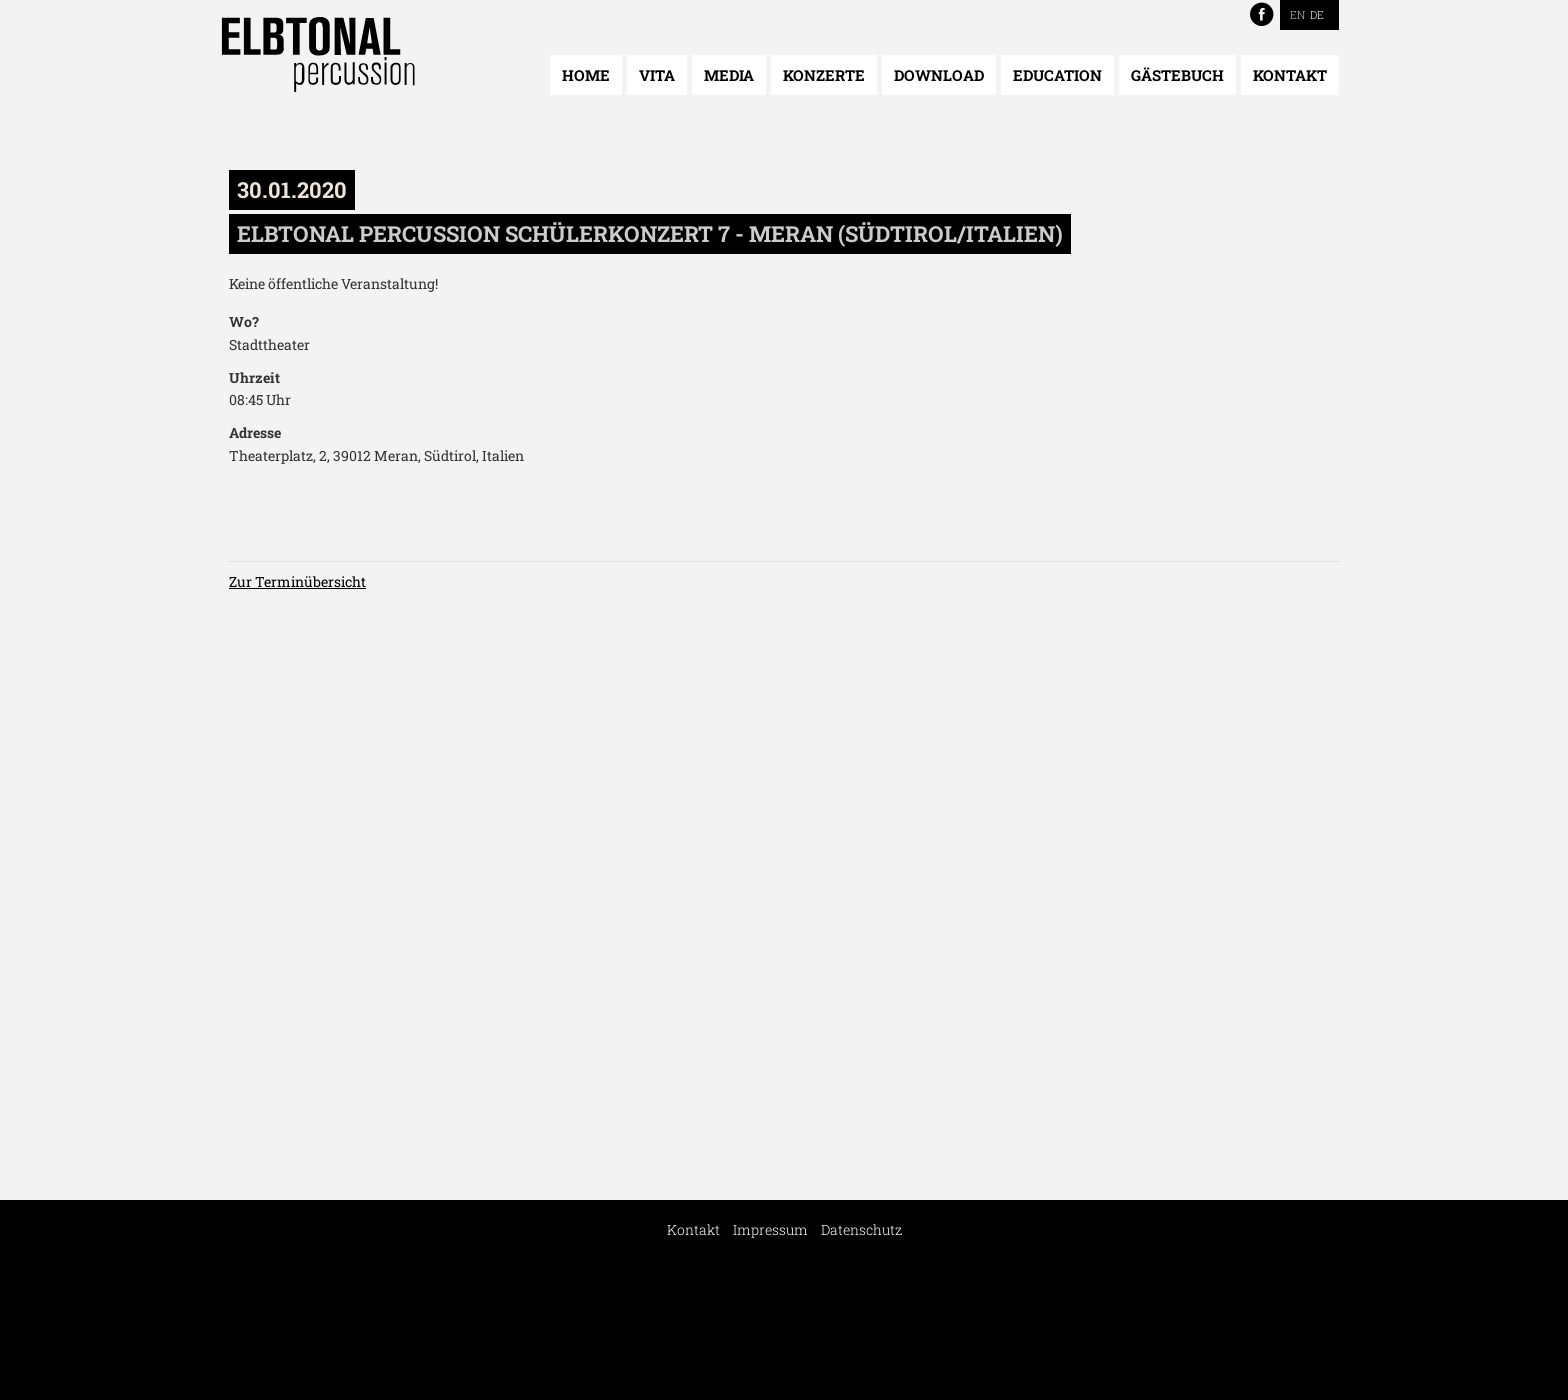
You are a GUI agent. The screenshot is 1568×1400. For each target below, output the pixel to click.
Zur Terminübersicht (297, 581)
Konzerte (824, 75)
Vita (657, 75)
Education (1057, 75)
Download (939, 75)
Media (729, 75)
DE (1317, 14)
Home (586, 75)
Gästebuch (1177, 75)
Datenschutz (861, 1229)
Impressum (770, 1229)
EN (1297, 14)
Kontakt (1290, 75)
